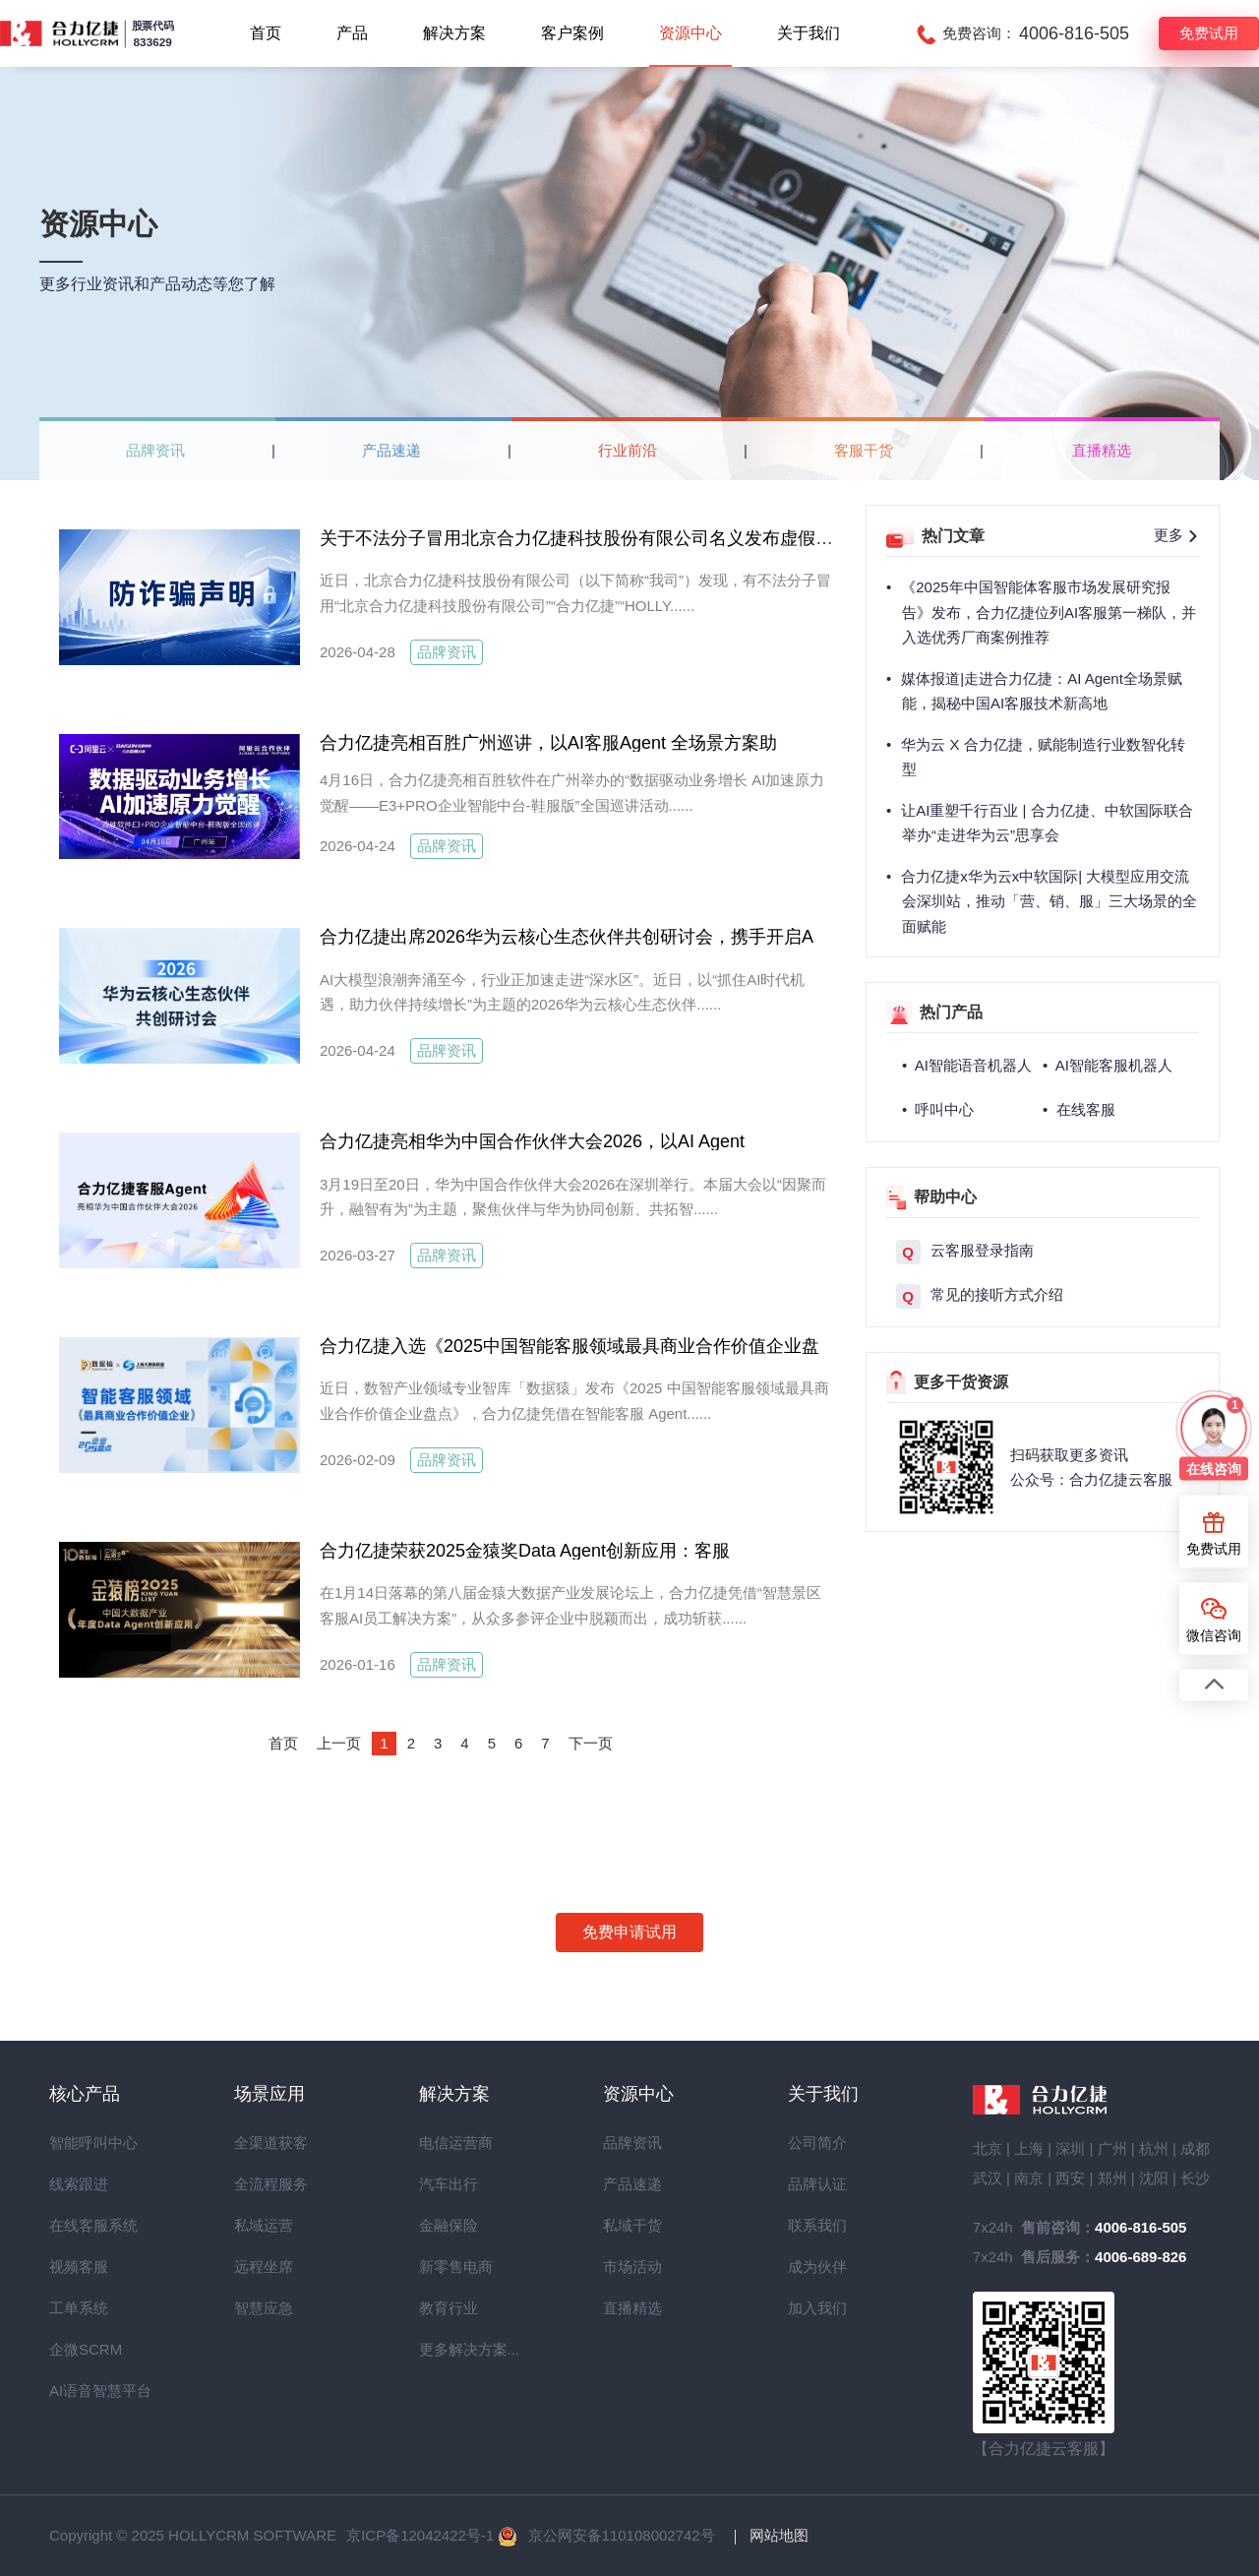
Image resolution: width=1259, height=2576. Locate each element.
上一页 (339, 1743)
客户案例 (572, 33)
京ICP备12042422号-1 (420, 2535)
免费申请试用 (629, 1932)
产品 (352, 33)
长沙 (1195, 2178)
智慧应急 (263, 2308)
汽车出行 (448, 2184)
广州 (1112, 2148)
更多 (1176, 534)
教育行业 (448, 2308)
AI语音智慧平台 (84, 2390)
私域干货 (632, 2225)
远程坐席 (263, 2266)
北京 (987, 2148)
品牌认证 (817, 2184)
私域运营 (263, 2225)
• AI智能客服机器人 (1107, 1065)
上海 (1029, 2148)
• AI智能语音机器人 (967, 1065)
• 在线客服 (1079, 1109)
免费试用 (1208, 33)
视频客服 (78, 2266)
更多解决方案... (454, 2349)
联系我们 (817, 2225)
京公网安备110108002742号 (621, 2535)
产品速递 (391, 450)
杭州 (1154, 2148)
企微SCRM (84, 2349)
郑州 (1112, 2178)
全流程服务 (269, 2184)
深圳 (1070, 2148)
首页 (265, 33)
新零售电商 (454, 2266)
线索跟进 (78, 2184)
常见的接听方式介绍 (979, 1296)
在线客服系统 (84, 2225)
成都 (1195, 2148)
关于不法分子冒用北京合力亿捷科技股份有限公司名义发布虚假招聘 (585, 538)
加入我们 (817, 2308)
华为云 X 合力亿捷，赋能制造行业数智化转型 (1042, 757)
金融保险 (448, 2225)
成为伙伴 (817, 2266)
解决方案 (454, 33)
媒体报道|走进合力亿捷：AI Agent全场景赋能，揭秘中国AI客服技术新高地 (1041, 691)
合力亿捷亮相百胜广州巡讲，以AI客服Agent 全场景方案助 (548, 743)
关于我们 (808, 33)
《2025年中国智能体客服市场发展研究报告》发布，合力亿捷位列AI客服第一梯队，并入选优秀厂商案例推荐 (1048, 612)
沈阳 (1154, 2178)
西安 (1070, 2178)
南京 (1029, 2178)
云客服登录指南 (965, 1252)
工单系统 (78, 2308)
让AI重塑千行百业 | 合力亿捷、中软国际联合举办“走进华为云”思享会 (1046, 823)
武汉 (987, 2178)
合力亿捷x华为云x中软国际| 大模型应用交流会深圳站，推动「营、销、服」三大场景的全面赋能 (1049, 901)
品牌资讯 (155, 450)
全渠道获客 (269, 2142)
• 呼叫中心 (938, 1109)
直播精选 (1101, 450)
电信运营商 (454, 2142)
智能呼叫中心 (84, 2142)
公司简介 (817, 2142)
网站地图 (779, 2535)
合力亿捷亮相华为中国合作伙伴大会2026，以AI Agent (526, 1158)
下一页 (591, 1743)
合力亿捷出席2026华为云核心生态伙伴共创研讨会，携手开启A (566, 937)
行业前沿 (627, 450)
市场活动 (632, 2266)
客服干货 (863, 450)
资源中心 (690, 33)
